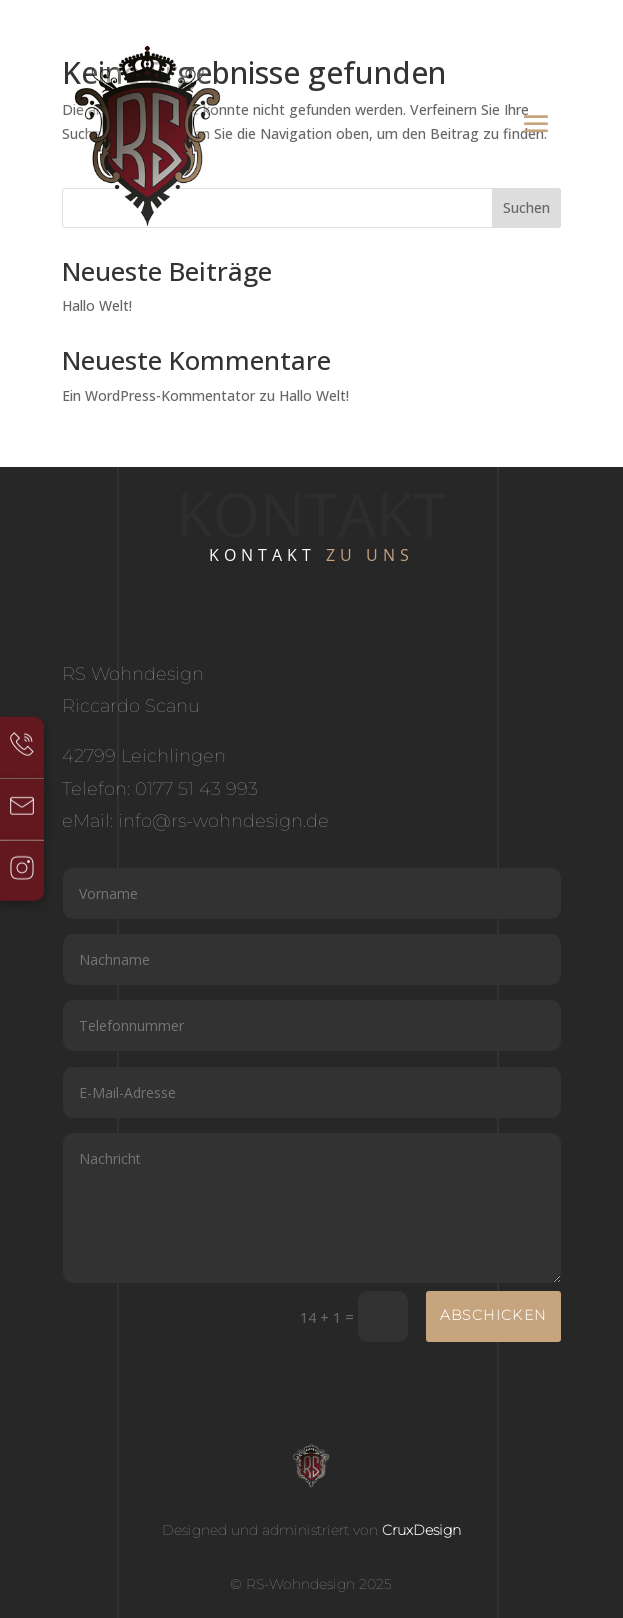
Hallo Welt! (97, 305)
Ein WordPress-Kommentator (158, 395)
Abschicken (493, 1315)
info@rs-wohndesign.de (223, 821)
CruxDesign (421, 1530)
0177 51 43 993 (196, 789)
